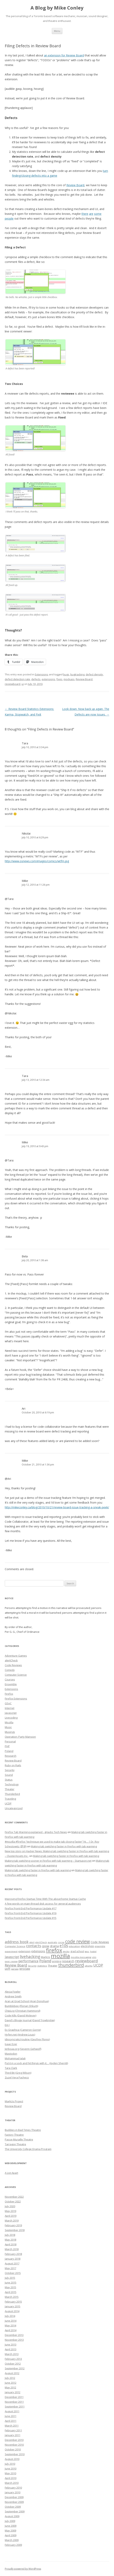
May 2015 (10, 2287)
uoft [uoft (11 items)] (7, 1969)
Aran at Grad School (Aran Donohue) (27, 2001)
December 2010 (14, 2440)
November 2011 (14, 2402)
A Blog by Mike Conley (57, 8)
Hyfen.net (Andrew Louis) (20, 2034)
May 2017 (10, 2268)
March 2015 (12, 2297)
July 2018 (10, 2235)
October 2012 (13, 2363)
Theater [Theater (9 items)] (52, 1965)
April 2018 (10, 2244)
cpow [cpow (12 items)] (45, 1946)
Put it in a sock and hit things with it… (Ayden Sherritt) (36, 2063)
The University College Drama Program (28, 2149)
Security (10, 1770)
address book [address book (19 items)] (16, 1941)
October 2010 (13, 2449)
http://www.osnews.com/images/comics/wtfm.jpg (37, 861)
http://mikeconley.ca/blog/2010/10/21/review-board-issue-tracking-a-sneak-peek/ (57, 1507)
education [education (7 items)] (74, 1946)
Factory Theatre (14, 2134)
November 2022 (14, 2196)
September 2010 (15, 2454)
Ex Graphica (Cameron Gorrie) (23, 2030)
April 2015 (10, 2292)
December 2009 (14, 2497)
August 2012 (12, 2373)
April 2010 (10, 2478)
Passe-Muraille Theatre (19, 2139)
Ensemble (11, 1684)
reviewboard (12, 684)
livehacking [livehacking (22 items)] (30, 1956)
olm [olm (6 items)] (94, 1957)
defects (35, 679)
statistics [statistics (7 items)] (42, 1965)
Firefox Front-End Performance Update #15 (30, 1918)
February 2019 (13, 2225)
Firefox (9, 1694)
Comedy (10, 1670)
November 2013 (14, 2340)
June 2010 (10, 2468)
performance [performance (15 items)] (28, 1961)
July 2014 (10, 2316)
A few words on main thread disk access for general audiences (43, 1903)
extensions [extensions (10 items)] (38, 1951)
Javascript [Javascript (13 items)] (12, 1957)
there (85, 214)
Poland (9, 1751)
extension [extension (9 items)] (24, 1951)
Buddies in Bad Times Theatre (23, 2130)
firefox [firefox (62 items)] (54, 1950)
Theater (9, 1789)
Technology (12, 1784)
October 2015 (13, 2273)
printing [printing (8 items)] (56, 1961)
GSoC (8, 1703)
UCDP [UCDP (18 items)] (98, 1965)
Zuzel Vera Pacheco (17, 2077)
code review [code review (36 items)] (77, 1941)
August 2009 (12, 2516)
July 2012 (10, 2378)
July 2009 (10, 2521)
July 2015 (10, 2278)
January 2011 (12, 2435)
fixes (59, 679)
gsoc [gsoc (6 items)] (87, 1951)
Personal (10, 1741)
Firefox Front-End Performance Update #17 (30, 1908)
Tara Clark (11, 2068)
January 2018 (12, 2258)
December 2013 (14, 2335)
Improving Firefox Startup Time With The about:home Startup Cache (45, 1899)
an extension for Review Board (64, 55)
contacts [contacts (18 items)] (33, 1945)
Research (10, 1756)
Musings (10, 1732)
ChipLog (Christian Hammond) (22, 2010)
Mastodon (11, 2053)
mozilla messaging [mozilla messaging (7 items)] (81, 1957)
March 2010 (12, 2483)
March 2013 (12, 2354)
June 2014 (10, 2320)
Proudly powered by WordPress (23, 2568)
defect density (94, 674)
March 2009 (12, 2540)
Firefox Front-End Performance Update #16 (30, 1913)
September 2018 (15, 2230)
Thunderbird (12, 1794)
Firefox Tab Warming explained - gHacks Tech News (36, 1832)
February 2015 (13, 2301)
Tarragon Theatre (15, 2144)
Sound (9, 1775)
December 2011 (14, 2397)
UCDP (8, 1803)
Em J (7, 2025)
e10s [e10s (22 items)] (64, 1945)
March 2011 (12, 2425)
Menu (57, 30)
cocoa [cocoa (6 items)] (61, 1942)
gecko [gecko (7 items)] (66, 1951)
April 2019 (10, 2216)
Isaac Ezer (11, 2044)
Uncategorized (14, 1808)
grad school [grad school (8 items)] (77, 1951)
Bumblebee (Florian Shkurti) (21, 2006)
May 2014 (10, 2325)
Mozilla (9, 1722)
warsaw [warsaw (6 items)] (15, 1969)
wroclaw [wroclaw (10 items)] (24, 1969)
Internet (9, 1708)
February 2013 (13, 2359)
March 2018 (12, 2249)
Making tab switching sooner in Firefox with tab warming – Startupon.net (48, 1860)
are (91, 214)
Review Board (75, 185)
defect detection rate (17, 679)
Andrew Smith (13, 1996)
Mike (25, 881)
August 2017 (12, 2263)
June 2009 (10, 2526)
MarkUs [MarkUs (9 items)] (45, 1957)
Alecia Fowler (13, 1991)
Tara (25, 743)
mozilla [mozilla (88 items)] (60, 1956)
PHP (7, 1746)
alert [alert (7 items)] (31, 1942)
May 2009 (10, 2530)
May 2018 (10, 2239)
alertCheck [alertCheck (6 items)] (41, 1942)
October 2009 (13, 2506)
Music (8, 1727)
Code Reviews (13, 1665)
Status (9, 1779)
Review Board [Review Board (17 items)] (16, 1965)
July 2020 (10, 2206)
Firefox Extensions (16, 1698)
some (97, 214)
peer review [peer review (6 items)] (11, 1961)
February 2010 (13, 2487)
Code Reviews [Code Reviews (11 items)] (100, 1942)
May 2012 (10, 2387)
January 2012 (12, 2392)
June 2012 (10, 2382)
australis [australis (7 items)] (52, 1942)
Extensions (41, 674)
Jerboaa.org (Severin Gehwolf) (23, 2049)
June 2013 (10, 2344)
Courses (10, 1679)
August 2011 (12, 2411)
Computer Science (16, 1674)
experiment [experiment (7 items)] (11, 1951)
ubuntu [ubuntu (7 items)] (88, 1965)
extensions (48, 679)
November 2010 (14, 2444)
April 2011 (10, 2421)
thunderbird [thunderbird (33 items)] (71, 1965)
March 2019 (12, 2220)
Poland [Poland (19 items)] (45, 1960)
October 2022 (13, 2201)
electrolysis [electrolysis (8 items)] (87, 1946)
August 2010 (12, 2459)
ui (23, 684)
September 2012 (15, 2368)
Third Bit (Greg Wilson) (18, 2072)
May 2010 (10, 2473)
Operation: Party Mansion (20, 1736)
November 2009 (14, 2502)
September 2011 (15, 2406)
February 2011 (13, 2430)
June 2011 (10, 2416)
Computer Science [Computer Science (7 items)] (15, 1946)
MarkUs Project (14, 2101)
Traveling (10, 1798)
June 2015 (10, 2282)
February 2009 (13, 2545)
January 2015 (12, 2306)
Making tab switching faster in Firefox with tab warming (64, 1846)
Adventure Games (16, 1655)
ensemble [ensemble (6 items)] (100, 1946)
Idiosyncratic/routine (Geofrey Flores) (27, 2039)
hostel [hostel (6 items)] (93, 1951)
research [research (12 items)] (68, 1961)
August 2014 (12, 2311)
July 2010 (10, 2464)
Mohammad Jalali (15, 2058)
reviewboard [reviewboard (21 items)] (86, 1960)
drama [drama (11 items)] (54, 1946)
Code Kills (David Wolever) (20, 2015)
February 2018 (13, 2254)
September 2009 (15, 2511)
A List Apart (11, 2173)
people (9, 218)
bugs (66, 674)
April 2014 (10, 2330)
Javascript (11, 1713)
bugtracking (77, 674)
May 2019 (10, 2211)
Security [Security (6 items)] (32, 1965)
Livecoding (11, 1717)
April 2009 (10, 2535)
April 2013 (10, 2349)
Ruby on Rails (13, 1765)
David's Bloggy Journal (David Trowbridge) (30, 2020)
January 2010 (12, 2492)
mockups (69, 679)
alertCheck (11, 1660)
